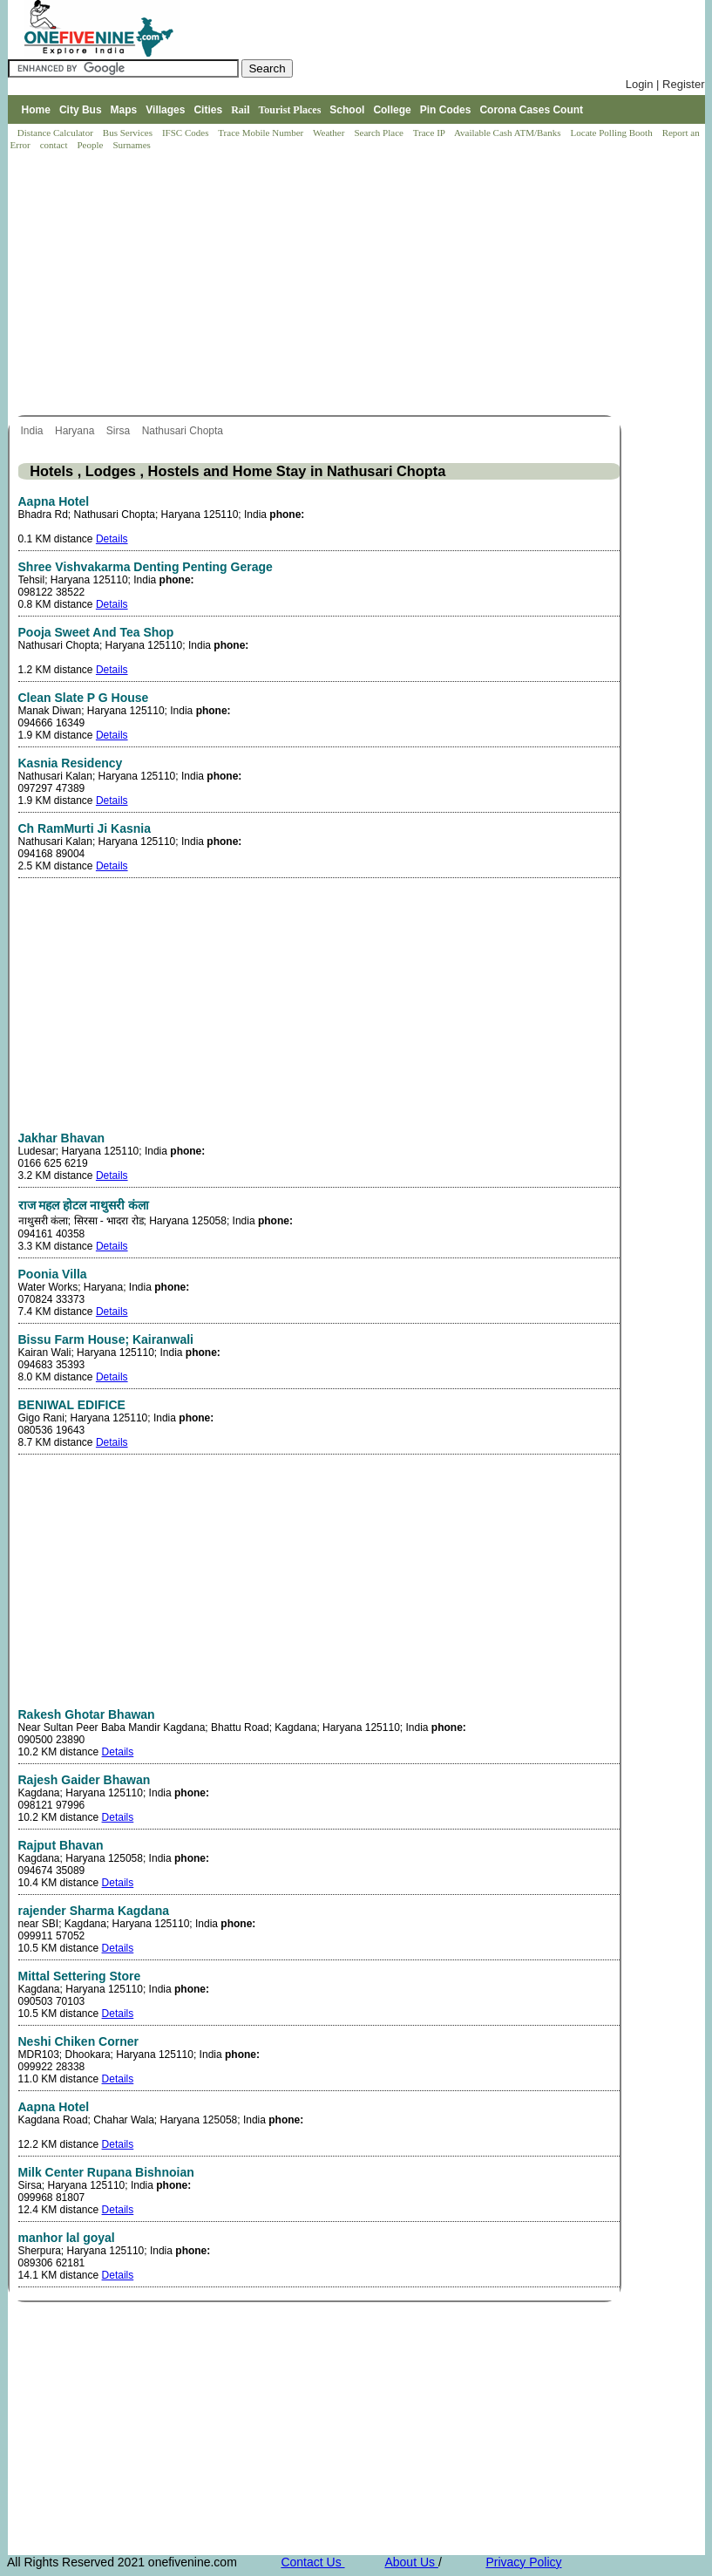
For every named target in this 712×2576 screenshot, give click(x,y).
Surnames (131, 145)
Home (36, 110)
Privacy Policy (523, 2562)
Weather (330, 132)
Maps (124, 110)
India (33, 431)
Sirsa (119, 431)
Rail (240, 110)
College (391, 110)
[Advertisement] (360, 284)
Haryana (76, 431)
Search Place (379, 132)
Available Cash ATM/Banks (508, 132)
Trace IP (430, 132)
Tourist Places (289, 110)
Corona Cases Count (531, 110)
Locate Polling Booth (613, 132)
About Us (410, 2562)
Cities (207, 110)
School (346, 110)
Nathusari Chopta (184, 431)
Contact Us (312, 2562)
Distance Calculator (55, 132)
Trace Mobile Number (262, 132)
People (91, 145)
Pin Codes (445, 110)
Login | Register (665, 84)
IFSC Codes (186, 132)
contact (55, 145)
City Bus (80, 110)
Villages (165, 110)
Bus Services (128, 132)
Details (112, 539)
